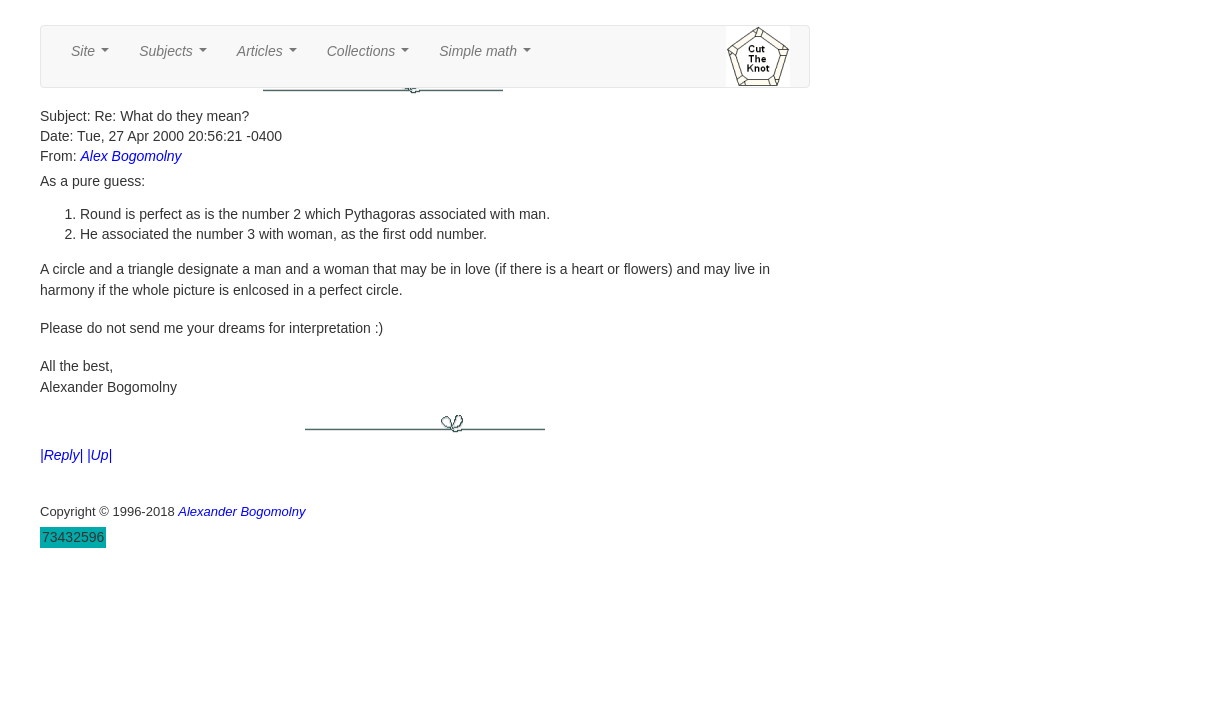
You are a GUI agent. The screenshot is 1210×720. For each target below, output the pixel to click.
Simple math (488, 56)
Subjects (176, 56)
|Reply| (61, 455)
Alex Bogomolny (130, 156)
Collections (372, 56)
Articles (271, 56)
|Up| (99, 455)
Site (94, 56)
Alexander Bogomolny (241, 511)
